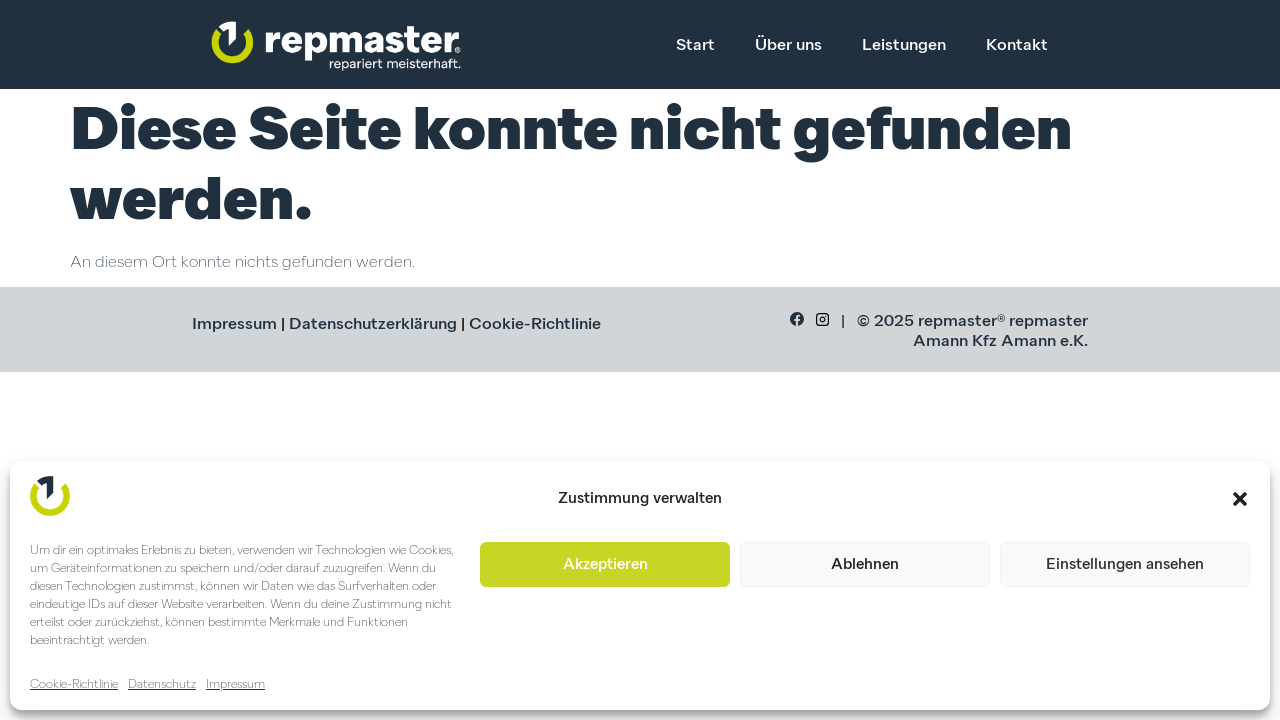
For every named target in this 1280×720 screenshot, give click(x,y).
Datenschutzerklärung (373, 325)
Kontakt (1017, 46)
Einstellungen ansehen (1125, 564)
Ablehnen (865, 564)
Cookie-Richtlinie (74, 685)
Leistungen (904, 46)
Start (695, 46)
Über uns (788, 46)
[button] (1240, 499)
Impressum (235, 685)
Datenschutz (162, 685)
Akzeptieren (605, 564)
